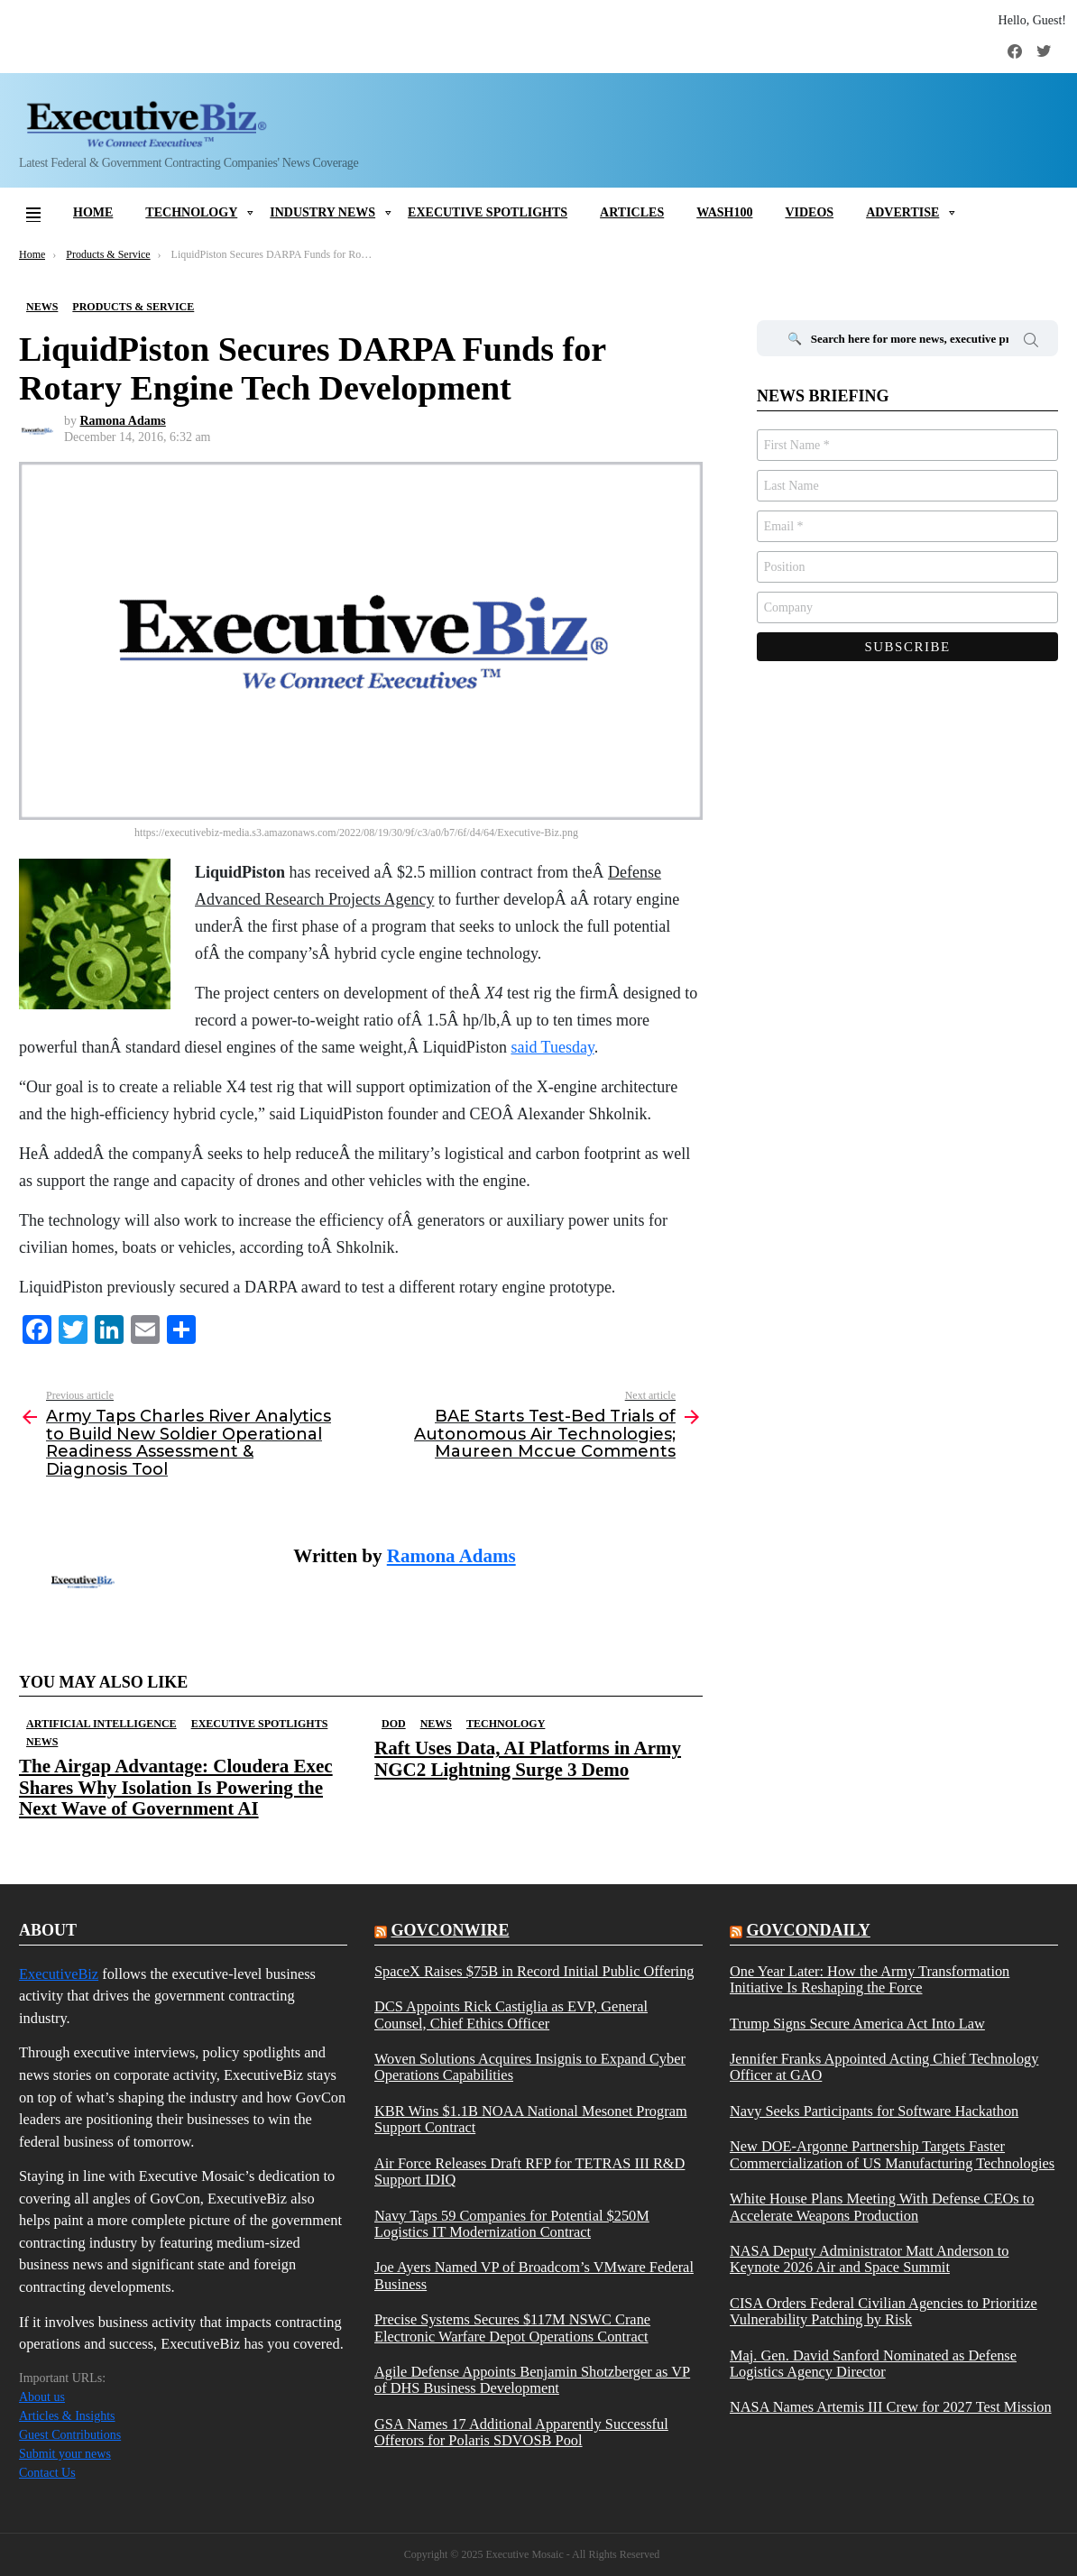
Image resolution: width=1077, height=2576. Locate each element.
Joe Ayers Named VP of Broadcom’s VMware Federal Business (534, 2275)
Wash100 (724, 212)
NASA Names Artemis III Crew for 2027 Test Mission (891, 2407)
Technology (191, 212)
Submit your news (65, 2454)
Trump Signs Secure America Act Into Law (857, 2024)
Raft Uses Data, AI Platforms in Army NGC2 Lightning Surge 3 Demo (527, 1758)
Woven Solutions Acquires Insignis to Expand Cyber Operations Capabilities (530, 2067)
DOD (394, 1723)
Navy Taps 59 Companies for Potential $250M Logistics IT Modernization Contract (511, 2224)
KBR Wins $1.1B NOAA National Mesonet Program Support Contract (530, 2119)
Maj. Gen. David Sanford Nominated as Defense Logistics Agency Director (873, 2364)
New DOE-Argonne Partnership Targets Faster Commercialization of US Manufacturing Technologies (892, 2155)
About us (42, 2397)
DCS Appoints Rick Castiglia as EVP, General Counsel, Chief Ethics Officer (511, 2015)
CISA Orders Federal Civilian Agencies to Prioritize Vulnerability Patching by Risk (883, 2311)
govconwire (450, 1930)
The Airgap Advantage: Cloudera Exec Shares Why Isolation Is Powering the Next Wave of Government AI (176, 1786)
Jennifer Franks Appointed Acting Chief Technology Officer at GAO (884, 2067)
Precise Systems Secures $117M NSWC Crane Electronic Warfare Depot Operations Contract (512, 2328)
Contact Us (47, 2472)
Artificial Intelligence (101, 1723)
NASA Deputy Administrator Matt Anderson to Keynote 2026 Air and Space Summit (869, 2259)
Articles (632, 212)
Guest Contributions (70, 2435)
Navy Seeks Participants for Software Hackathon (874, 2111)
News (42, 1741)
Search (1031, 343)
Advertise (902, 212)
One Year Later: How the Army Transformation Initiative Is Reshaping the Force (869, 1980)
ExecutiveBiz (58, 1974)
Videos (809, 212)
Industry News (322, 212)
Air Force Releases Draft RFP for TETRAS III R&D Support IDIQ (529, 2172)
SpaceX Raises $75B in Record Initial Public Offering (534, 1972)
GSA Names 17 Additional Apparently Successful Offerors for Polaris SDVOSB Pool (521, 2432)
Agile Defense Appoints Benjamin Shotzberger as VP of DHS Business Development (532, 2380)
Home (93, 212)
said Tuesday (552, 1047)
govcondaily (808, 1930)
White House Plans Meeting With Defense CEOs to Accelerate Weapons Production (882, 2207)
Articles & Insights (67, 2416)
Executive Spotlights (487, 212)
